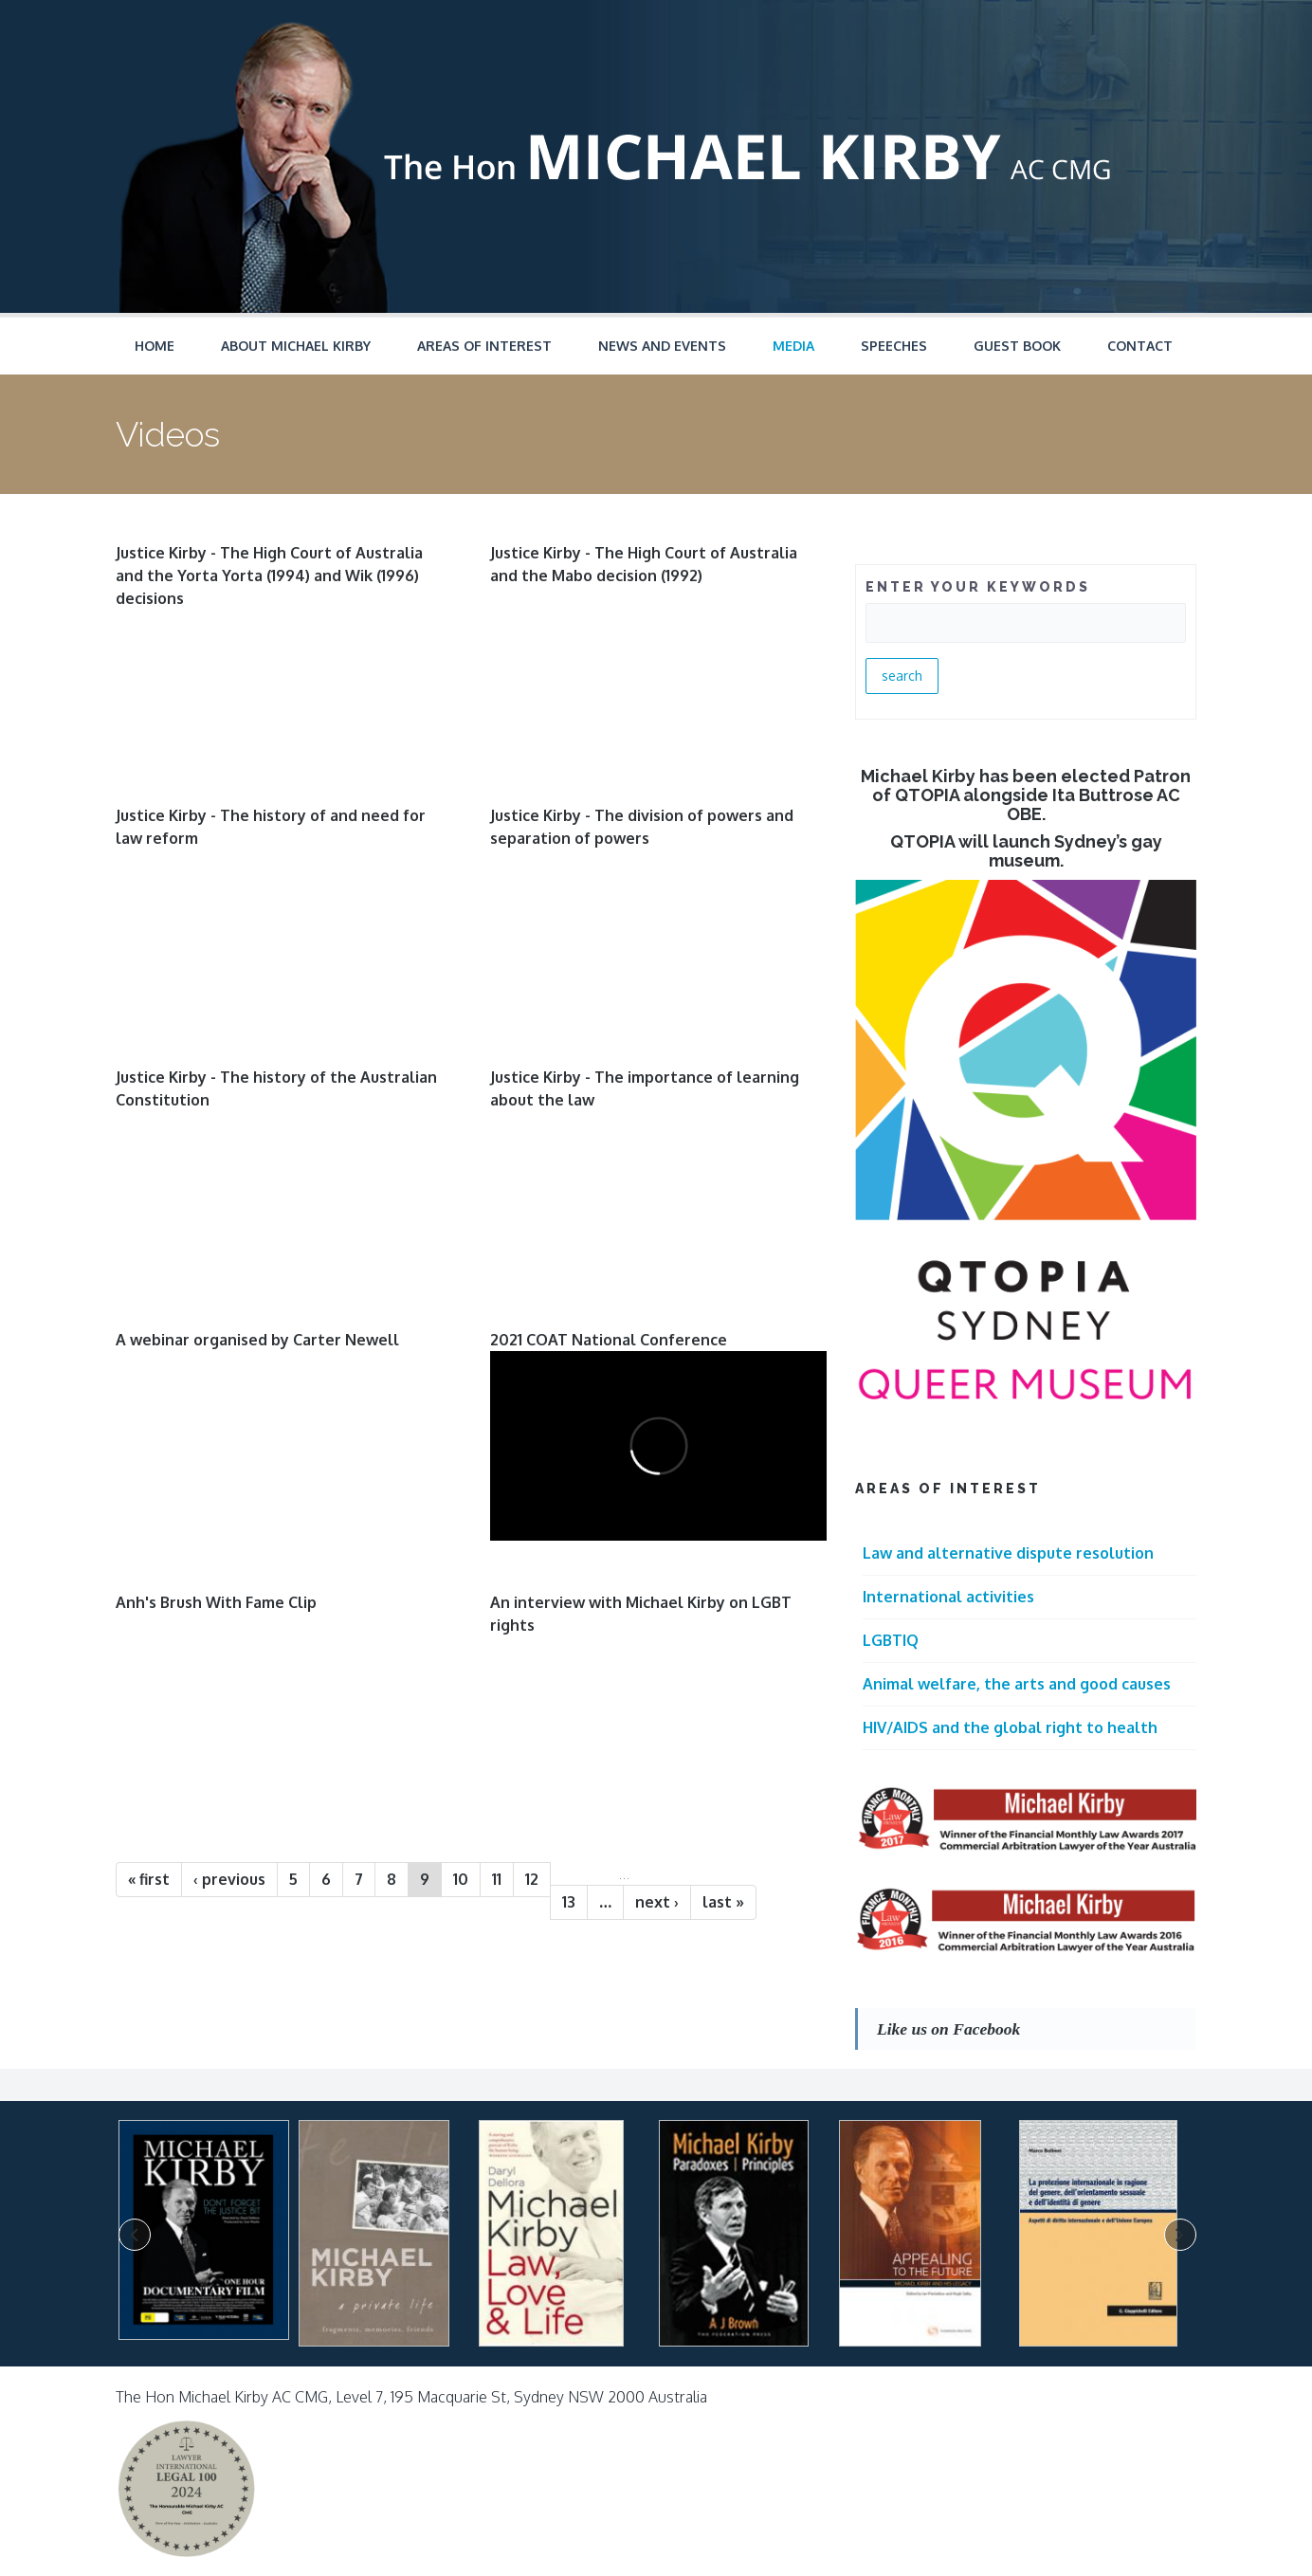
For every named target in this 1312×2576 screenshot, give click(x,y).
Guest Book (1017, 346)
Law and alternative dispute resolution (1008, 1553)
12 (531, 1879)
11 (496, 1879)
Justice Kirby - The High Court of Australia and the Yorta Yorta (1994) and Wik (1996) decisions (269, 575)
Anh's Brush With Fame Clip (216, 1602)
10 (460, 1879)
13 (568, 1901)
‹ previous (229, 1879)
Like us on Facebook (948, 2028)
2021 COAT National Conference (608, 1339)
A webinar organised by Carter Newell (257, 1339)
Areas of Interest (484, 346)
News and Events (662, 346)
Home (154, 346)
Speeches (894, 346)
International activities (948, 1596)
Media (793, 346)
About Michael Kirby (296, 346)
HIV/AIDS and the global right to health (1010, 1727)
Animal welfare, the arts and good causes (1017, 1683)
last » (723, 1901)
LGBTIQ (891, 1640)
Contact (1140, 346)
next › (657, 1901)
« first (149, 1879)
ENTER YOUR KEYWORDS (978, 586)
